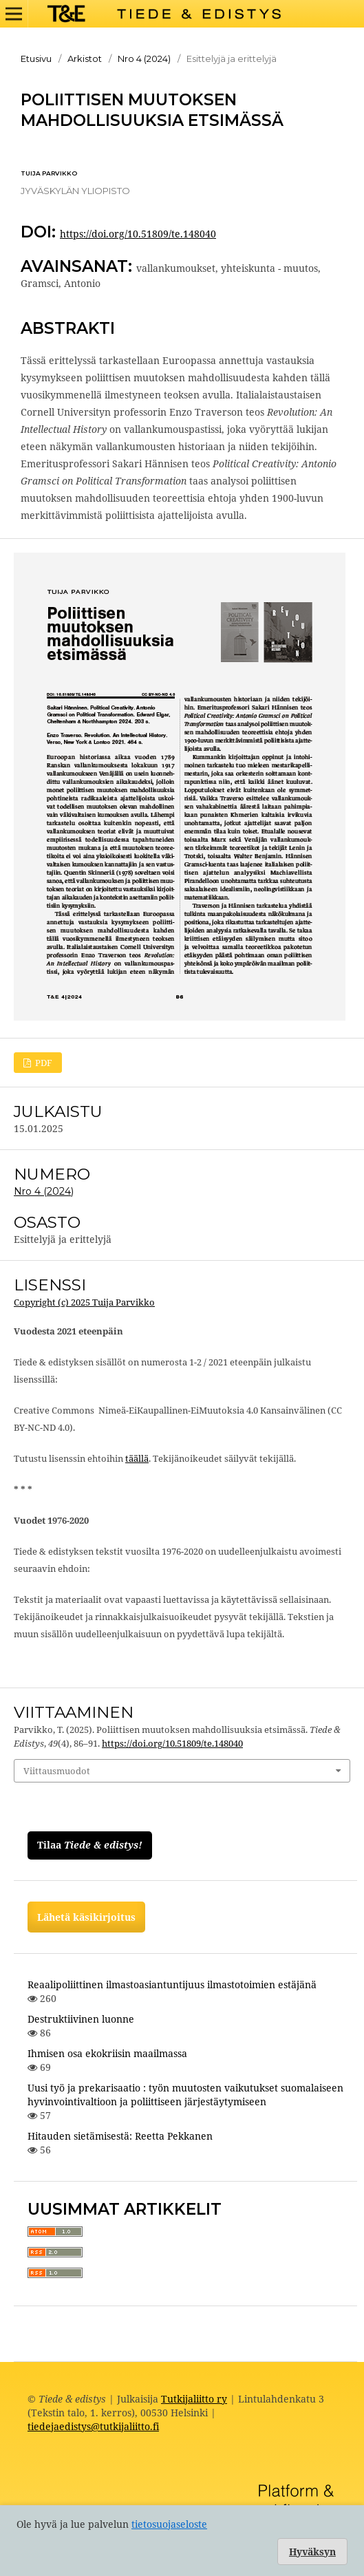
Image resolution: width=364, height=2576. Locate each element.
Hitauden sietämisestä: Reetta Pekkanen (120, 2135)
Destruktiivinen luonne (81, 2018)
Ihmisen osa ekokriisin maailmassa (107, 2053)
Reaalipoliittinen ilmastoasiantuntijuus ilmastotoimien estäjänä (172, 1984)
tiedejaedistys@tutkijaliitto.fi (93, 2426)
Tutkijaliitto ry (194, 2398)
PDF (42, 1062)
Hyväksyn (312, 2551)
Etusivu (36, 58)
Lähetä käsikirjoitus (86, 1917)
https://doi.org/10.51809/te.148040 (138, 233)
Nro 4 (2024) (144, 58)
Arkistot (84, 58)
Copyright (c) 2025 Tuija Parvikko (84, 1302)
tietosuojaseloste (169, 2524)
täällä (137, 1458)
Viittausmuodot (56, 1771)
